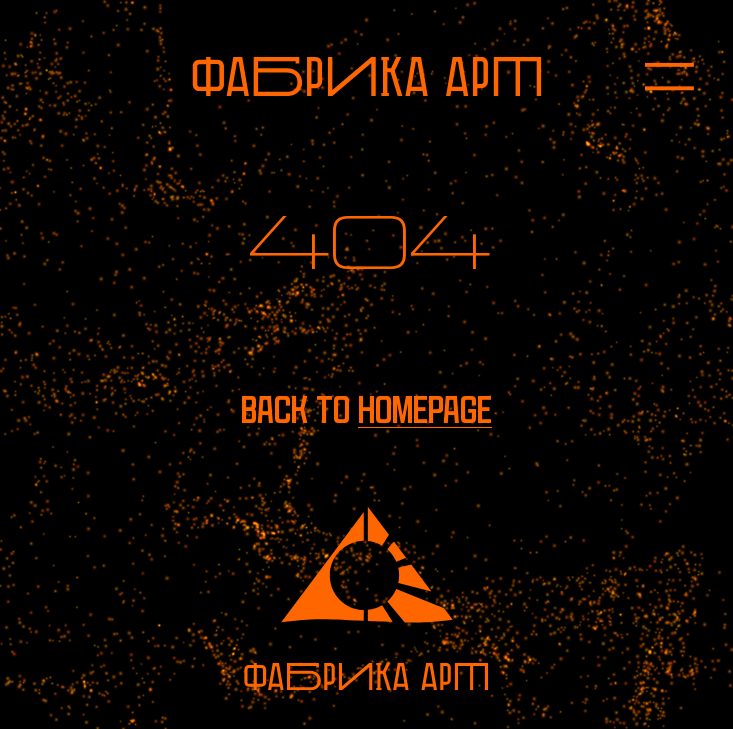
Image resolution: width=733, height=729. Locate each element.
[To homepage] (367, 76)
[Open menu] (650, 76)
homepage (425, 410)
